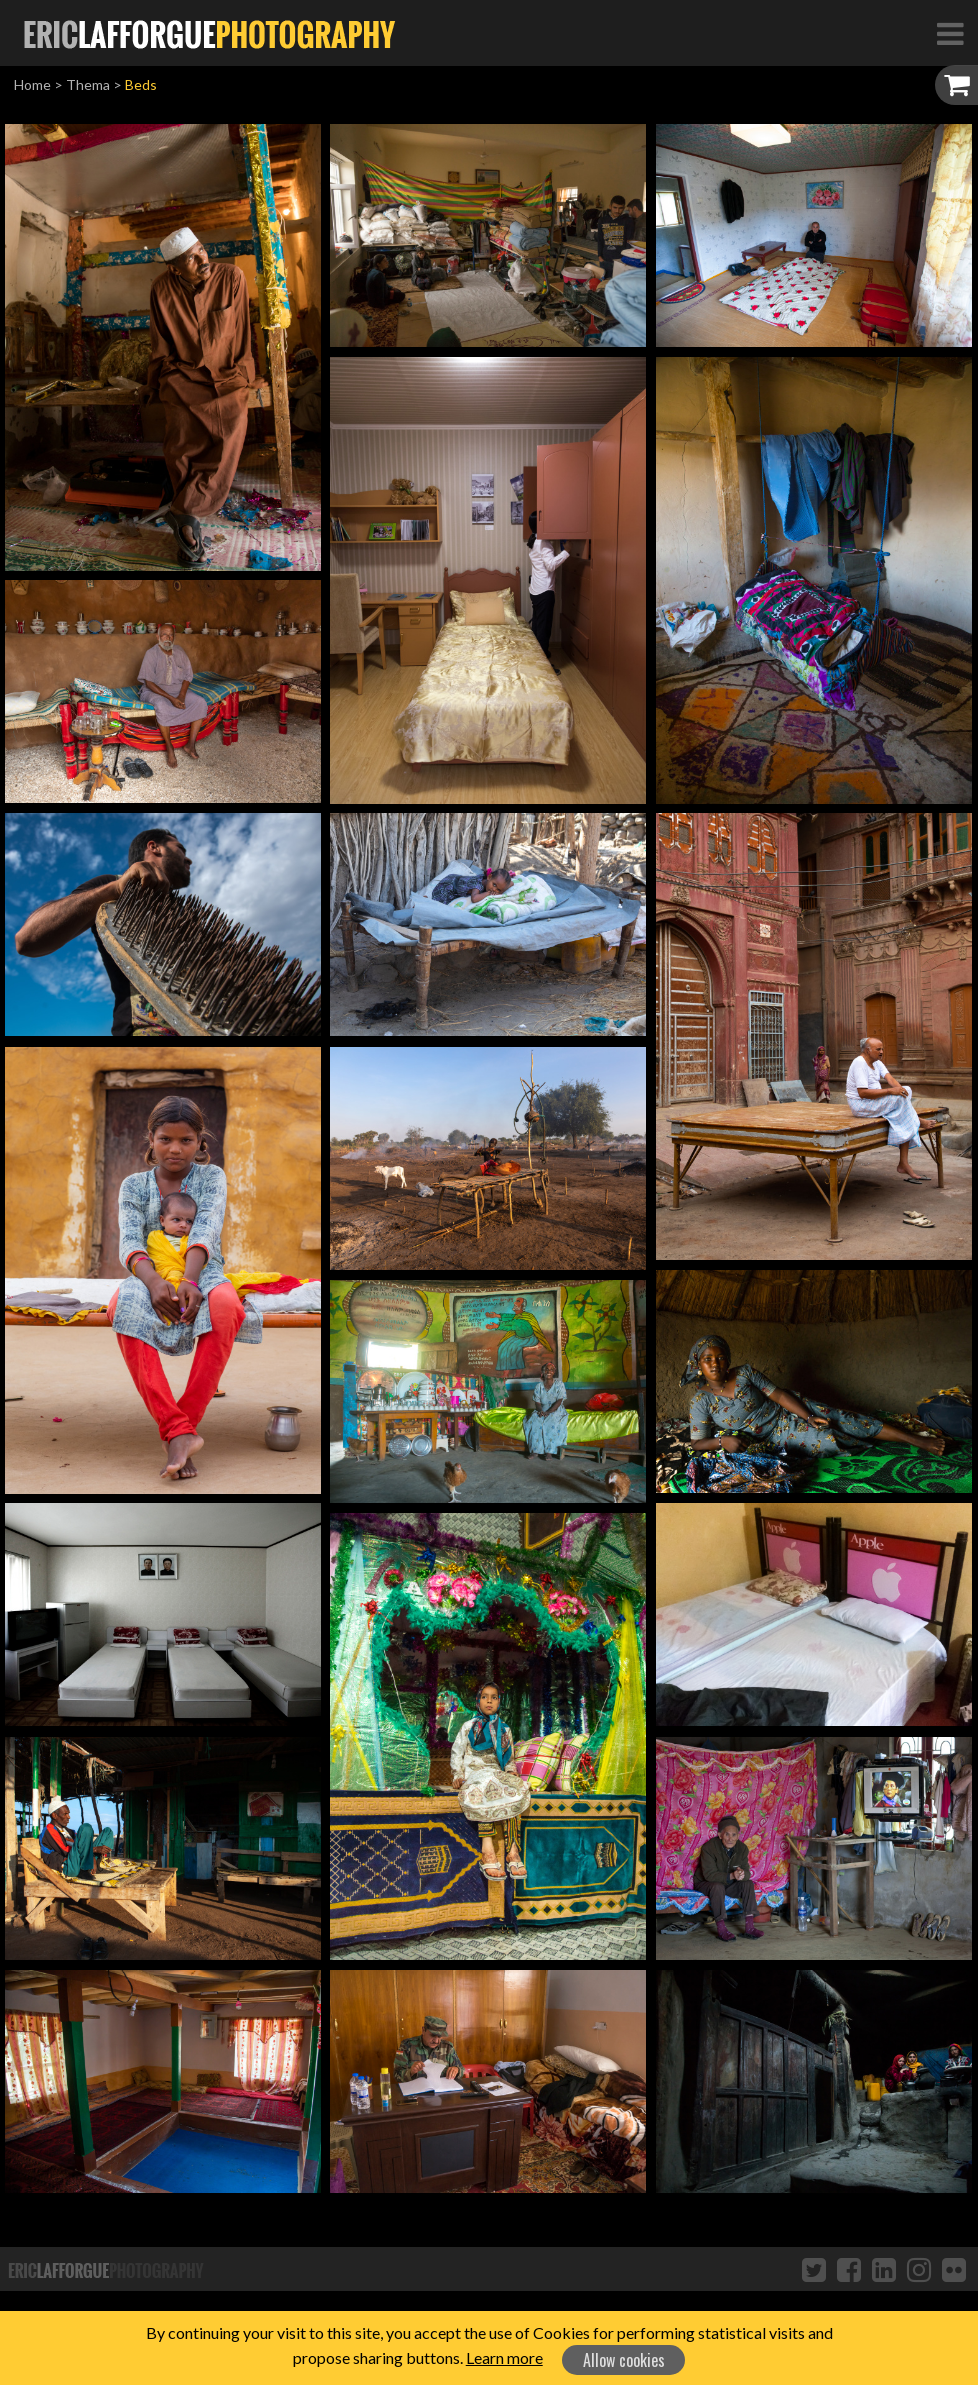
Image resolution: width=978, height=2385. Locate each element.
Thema (88, 84)
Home (32, 84)
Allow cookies (624, 2360)
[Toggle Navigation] (950, 33)
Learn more (504, 2357)
